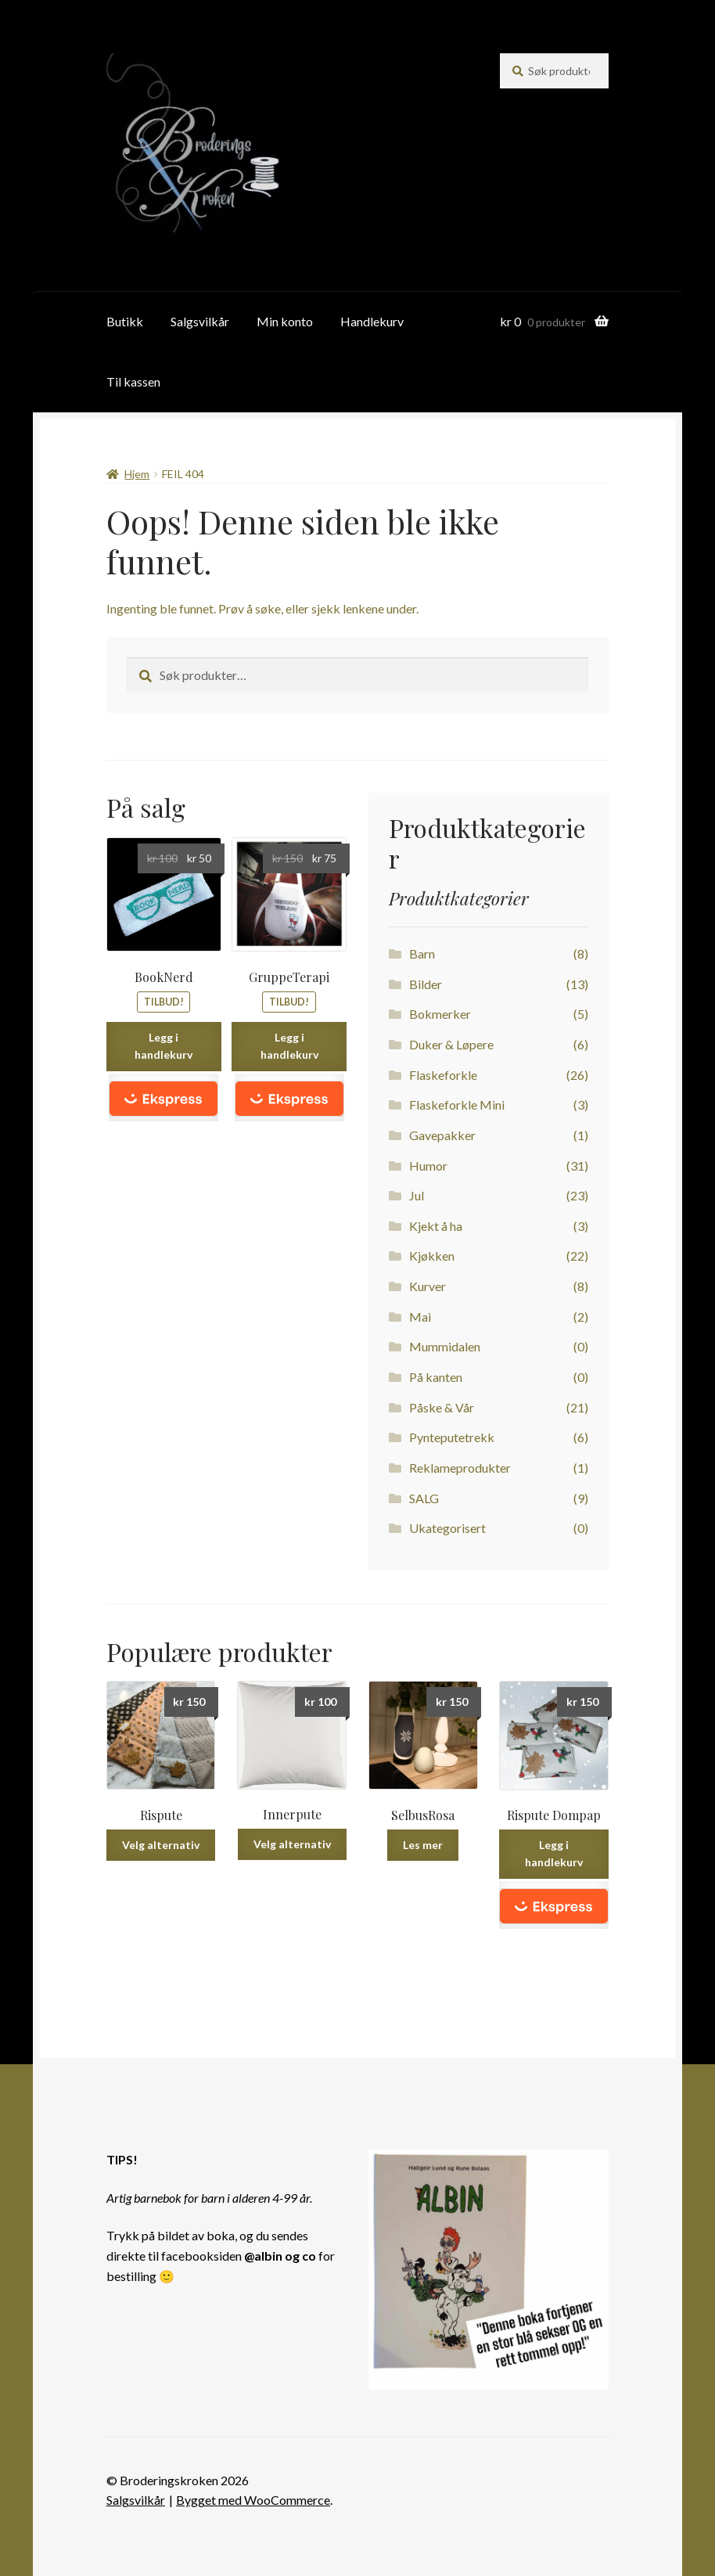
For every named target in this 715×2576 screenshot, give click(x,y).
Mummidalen (444, 1346)
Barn (422, 953)
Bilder (425, 984)
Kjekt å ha (435, 1225)
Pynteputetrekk (451, 1437)
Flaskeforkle (443, 1074)
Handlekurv (372, 321)
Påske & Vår (441, 1407)
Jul (416, 1195)
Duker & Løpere (451, 1044)
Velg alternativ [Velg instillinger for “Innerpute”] (292, 1844)
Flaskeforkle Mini (457, 1104)
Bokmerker (440, 1013)
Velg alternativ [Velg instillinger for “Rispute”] (160, 1844)
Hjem (136, 473)
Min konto (285, 321)
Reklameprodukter (460, 1467)
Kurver (427, 1286)
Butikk (124, 321)
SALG (424, 1498)
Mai (420, 1316)
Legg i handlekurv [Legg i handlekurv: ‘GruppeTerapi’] (289, 1046)
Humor (428, 1165)
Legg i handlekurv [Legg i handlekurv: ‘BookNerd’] (163, 1046)
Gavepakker (442, 1135)
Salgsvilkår (200, 321)
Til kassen (133, 381)
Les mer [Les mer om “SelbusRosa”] (423, 1844)
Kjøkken (432, 1255)
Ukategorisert (447, 1527)
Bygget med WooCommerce (253, 2499)
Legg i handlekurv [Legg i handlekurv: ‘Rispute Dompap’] (554, 1853)
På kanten (435, 1376)
